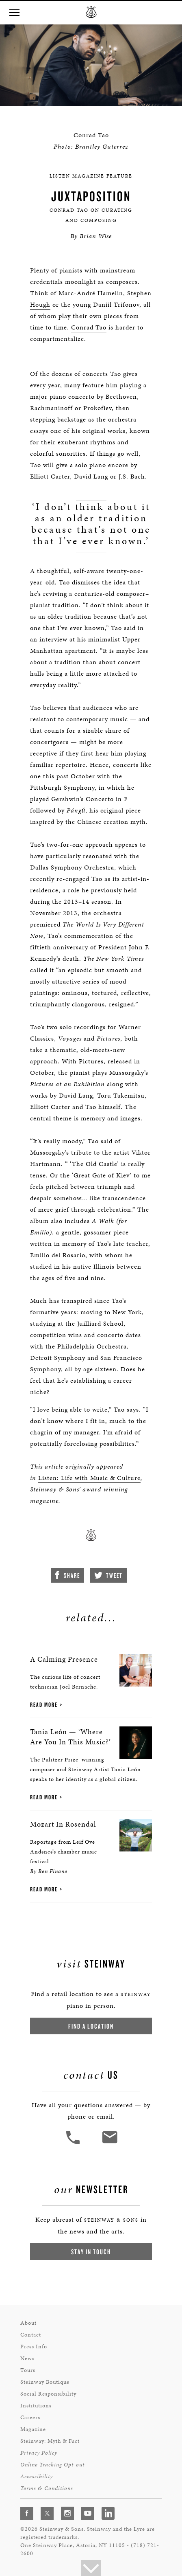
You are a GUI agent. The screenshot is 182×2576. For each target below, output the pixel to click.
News (27, 2358)
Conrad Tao (88, 327)
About (28, 2323)
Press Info (33, 2346)
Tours (27, 2370)
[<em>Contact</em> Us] (109, 2143)
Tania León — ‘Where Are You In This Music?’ (70, 1736)
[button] (14, 13)
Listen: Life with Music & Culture (89, 1477)
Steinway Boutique (44, 2382)
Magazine (33, 2429)
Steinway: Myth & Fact (50, 2441)
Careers (30, 2417)
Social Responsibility (48, 2394)
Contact (30, 2335)
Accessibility (36, 2476)
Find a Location (91, 2026)
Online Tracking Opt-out (52, 2464)
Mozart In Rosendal (63, 1824)
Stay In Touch (91, 2251)
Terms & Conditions (46, 2488)
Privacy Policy (38, 2453)
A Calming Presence (64, 1659)
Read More (44, 1705)
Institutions (36, 2405)
